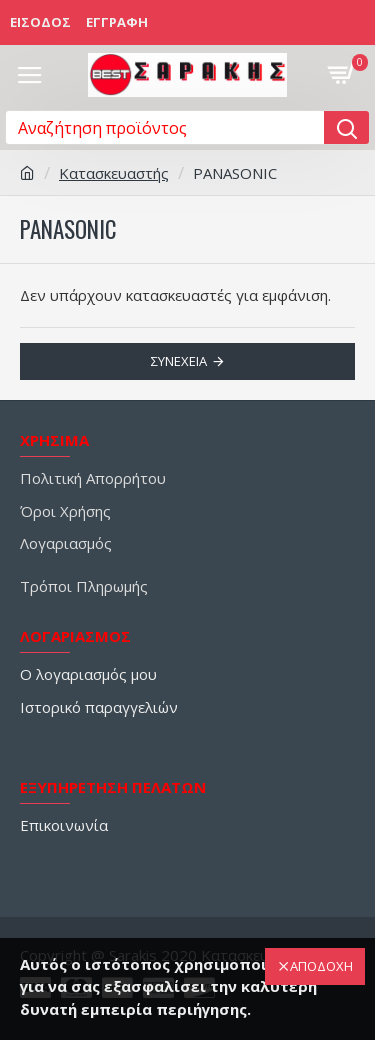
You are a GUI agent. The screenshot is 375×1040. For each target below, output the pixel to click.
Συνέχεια (179, 361)
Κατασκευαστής (114, 173)
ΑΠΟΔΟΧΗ (321, 966)
